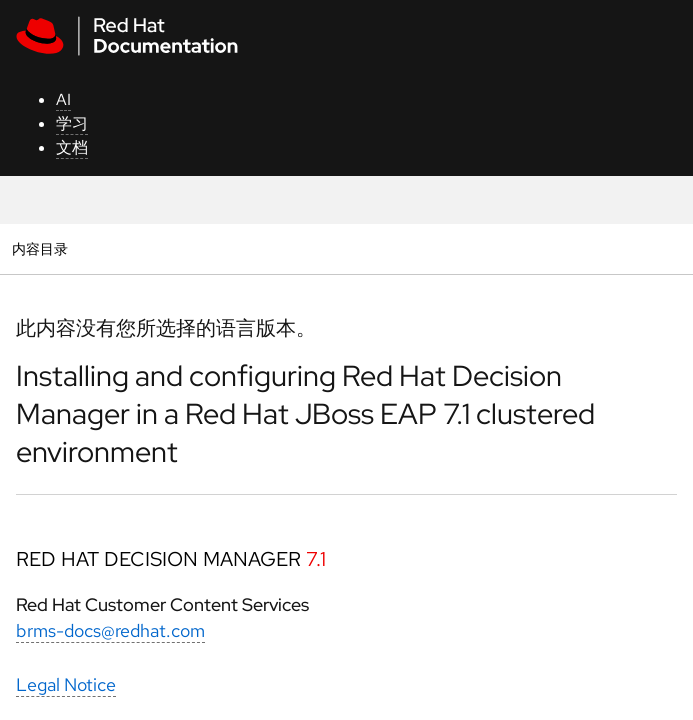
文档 (72, 147)
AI (63, 99)
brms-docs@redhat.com (110, 630)
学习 (72, 123)
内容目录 (39, 248)
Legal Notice (66, 684)
